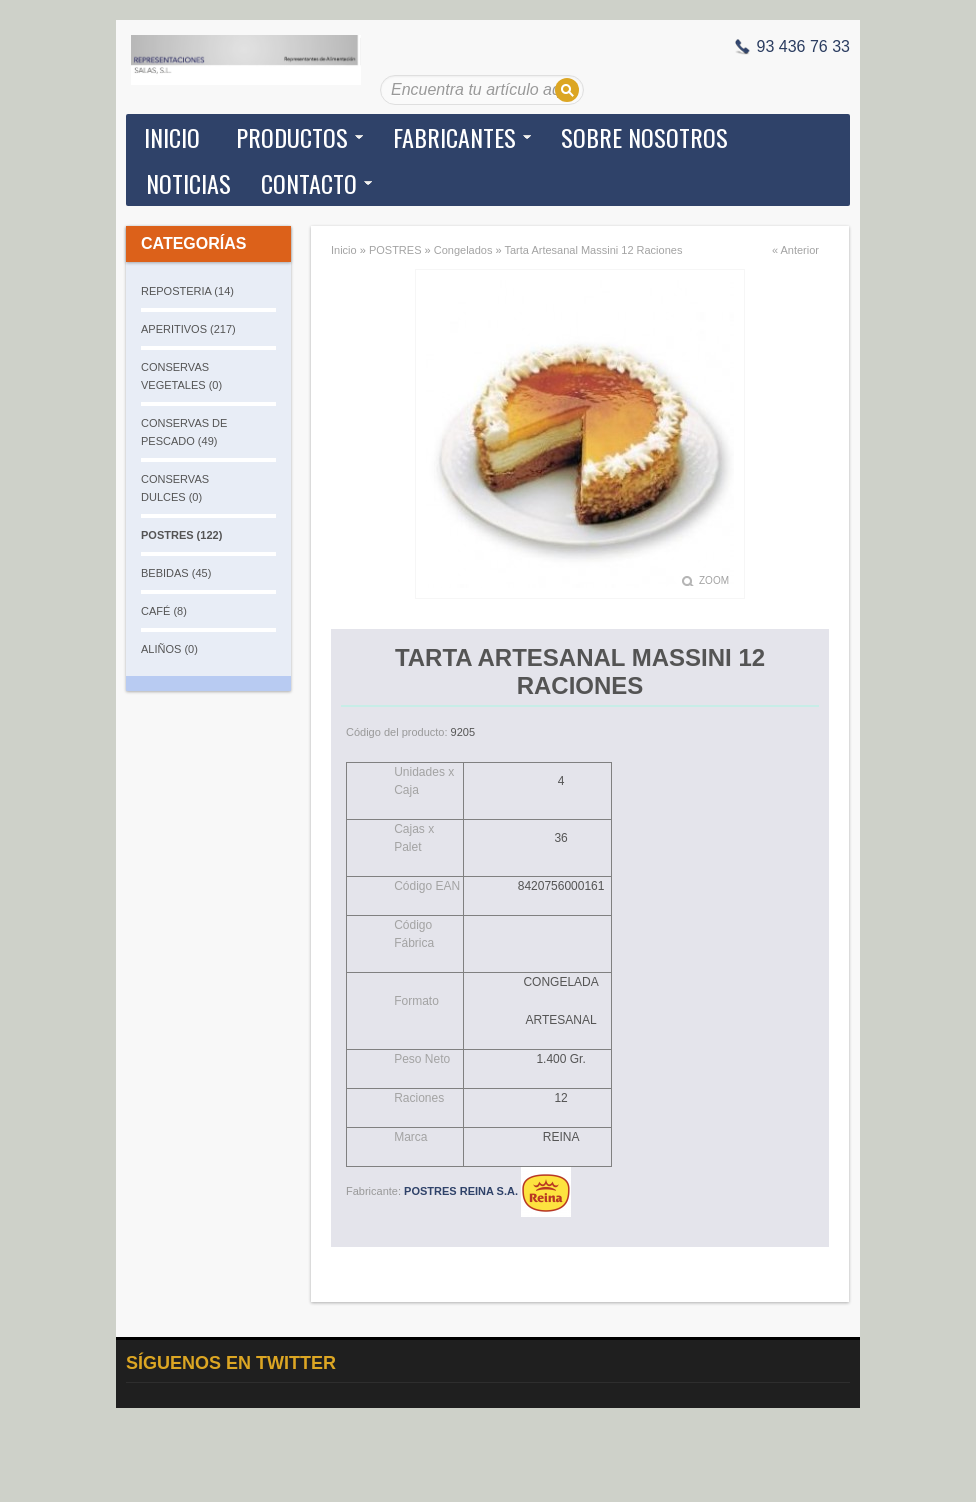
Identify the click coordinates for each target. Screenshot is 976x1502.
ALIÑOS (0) (169, 649)
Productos (292, 137)
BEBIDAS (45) (176, 573)
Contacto (309, 183)
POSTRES (395, 250)
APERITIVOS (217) (188, 329)
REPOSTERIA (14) (187, 291)
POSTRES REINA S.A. (487, 1191)
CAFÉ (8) (164, 611)
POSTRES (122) (181, 535)
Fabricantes (454, 137)
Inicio (172, 137)
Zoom (714, 580)
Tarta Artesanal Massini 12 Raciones (593, 250)
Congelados (463, 250)
